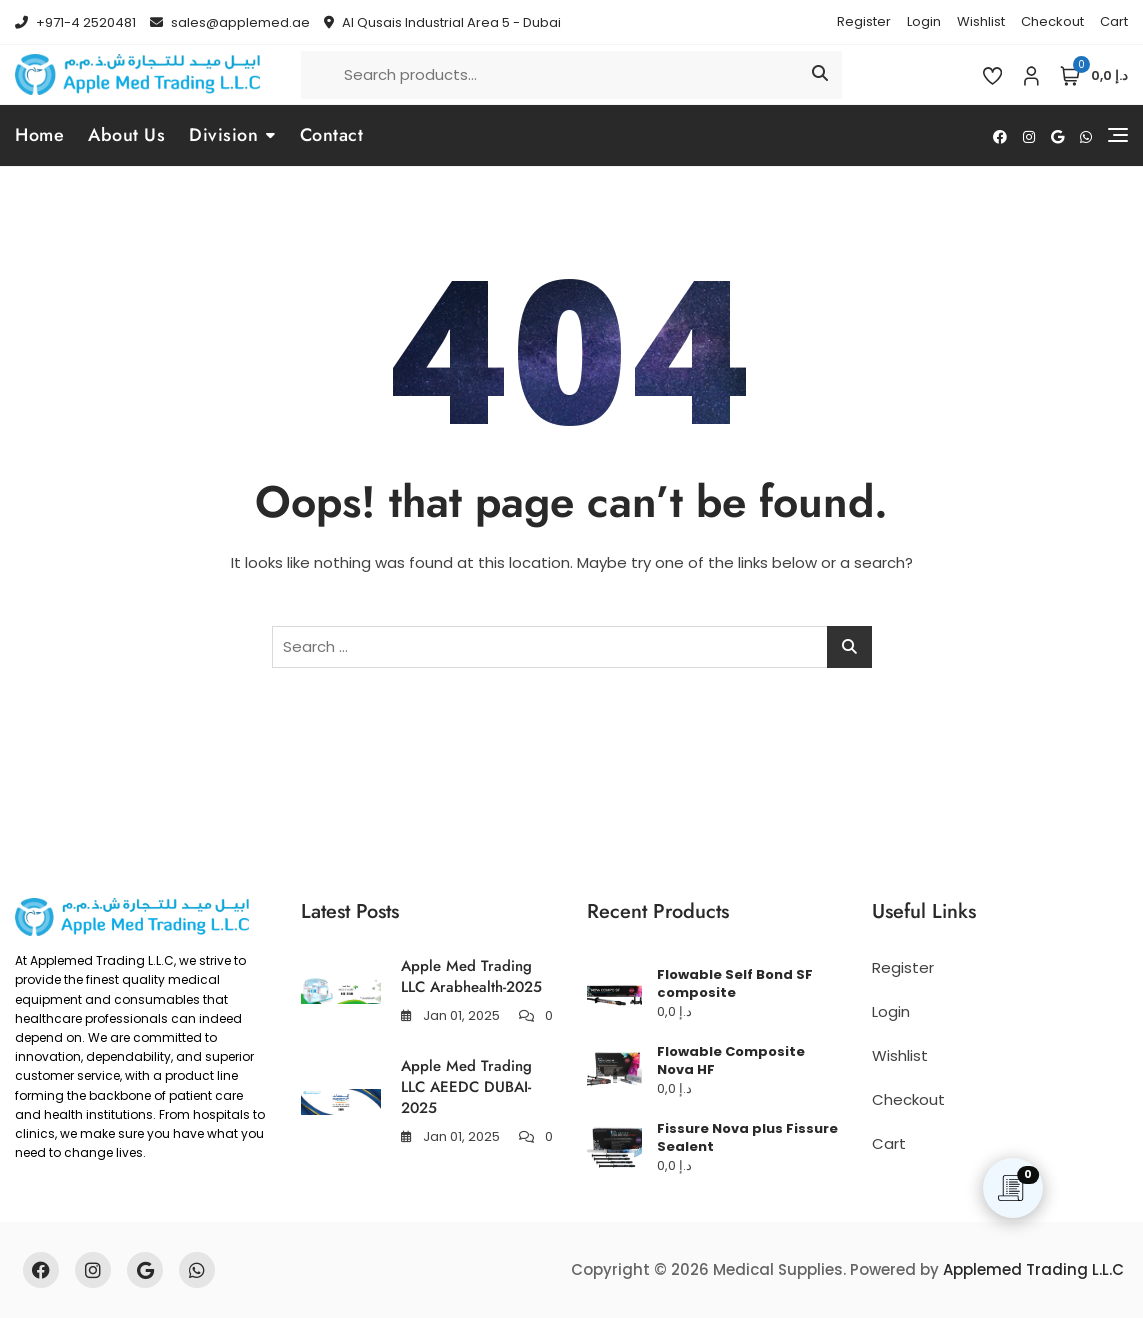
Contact (332, 135)
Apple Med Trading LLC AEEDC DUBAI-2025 (466, 1087)
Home (39, 135)
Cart (1114, 21)
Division (223, 135)
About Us (126, 135)
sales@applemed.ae (230, 22)
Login (924, 21)
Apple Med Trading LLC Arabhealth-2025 (471, 976)
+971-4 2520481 (75, 22)
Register (864, 21)
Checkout (1052, 21)
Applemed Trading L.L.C (1033, 1269)
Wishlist (981, 21)
